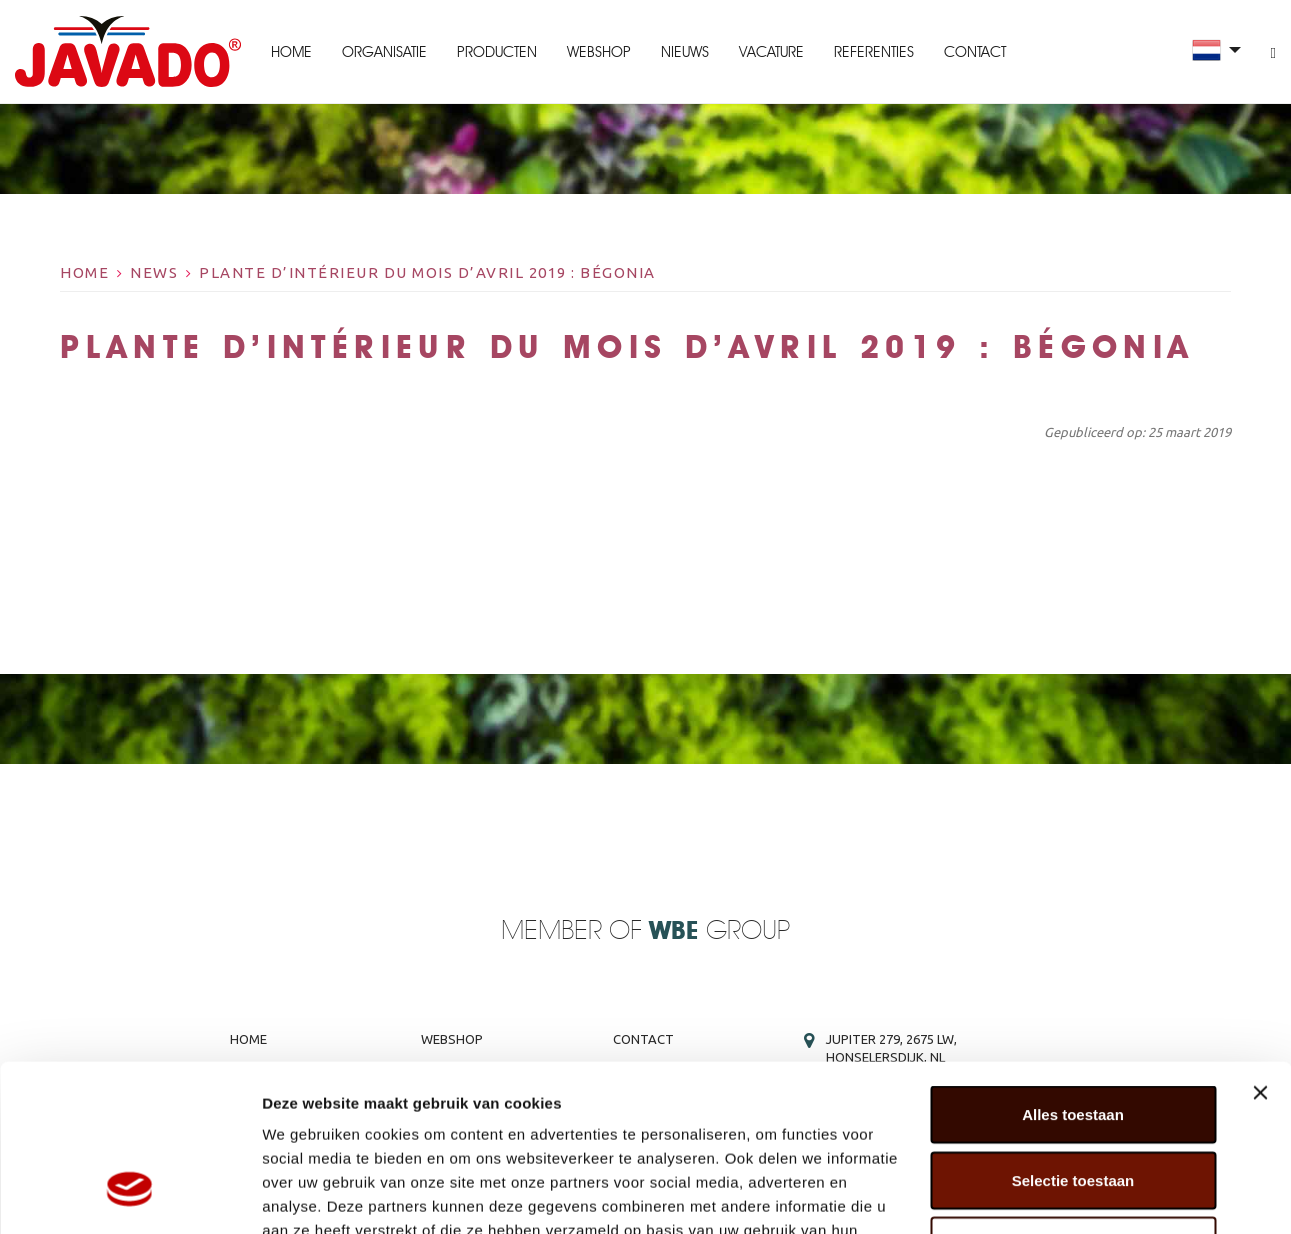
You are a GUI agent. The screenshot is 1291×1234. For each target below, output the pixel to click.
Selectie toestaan (1073, 1037)
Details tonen (1080, 1194)
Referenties (874, 52)
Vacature (771, 52)
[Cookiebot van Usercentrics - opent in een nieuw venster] (129, 1195)
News (154, 272)
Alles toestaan (1073, 971)
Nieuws (685, 52)
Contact (975, 52)
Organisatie (384, 52)
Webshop (599, 52)
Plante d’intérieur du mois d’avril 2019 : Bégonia (427, 272)
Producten (497, 52)
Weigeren (1072, 1102)
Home (291, 52)
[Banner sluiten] (1260, 950)
